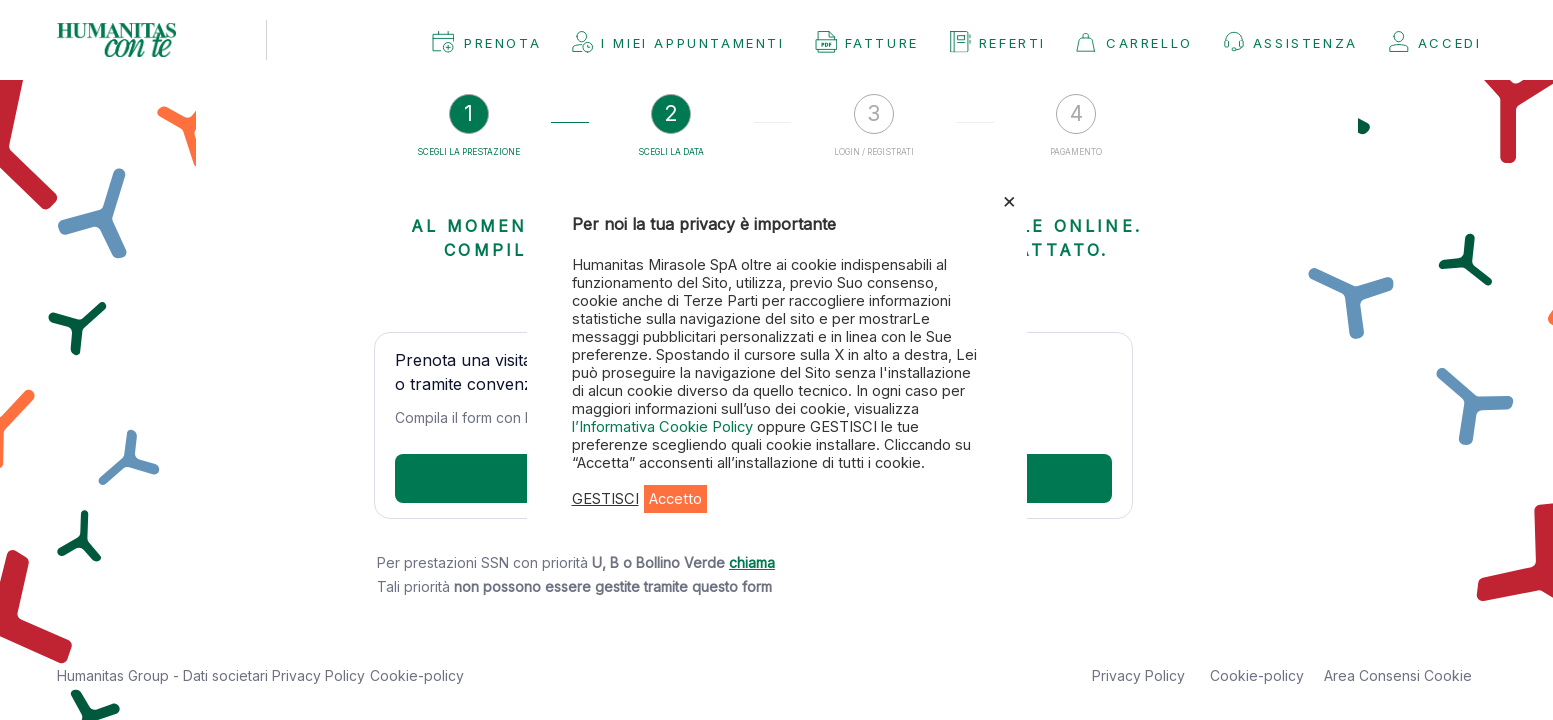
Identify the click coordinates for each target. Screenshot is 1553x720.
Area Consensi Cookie (1398, 675)
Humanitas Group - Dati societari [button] (164, 675)
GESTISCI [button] (605, 499)
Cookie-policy (417, 675)
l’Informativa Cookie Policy (664, 427)
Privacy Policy (318, 675)
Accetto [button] (675, 499)
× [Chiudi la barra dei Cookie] (1009, 200)
